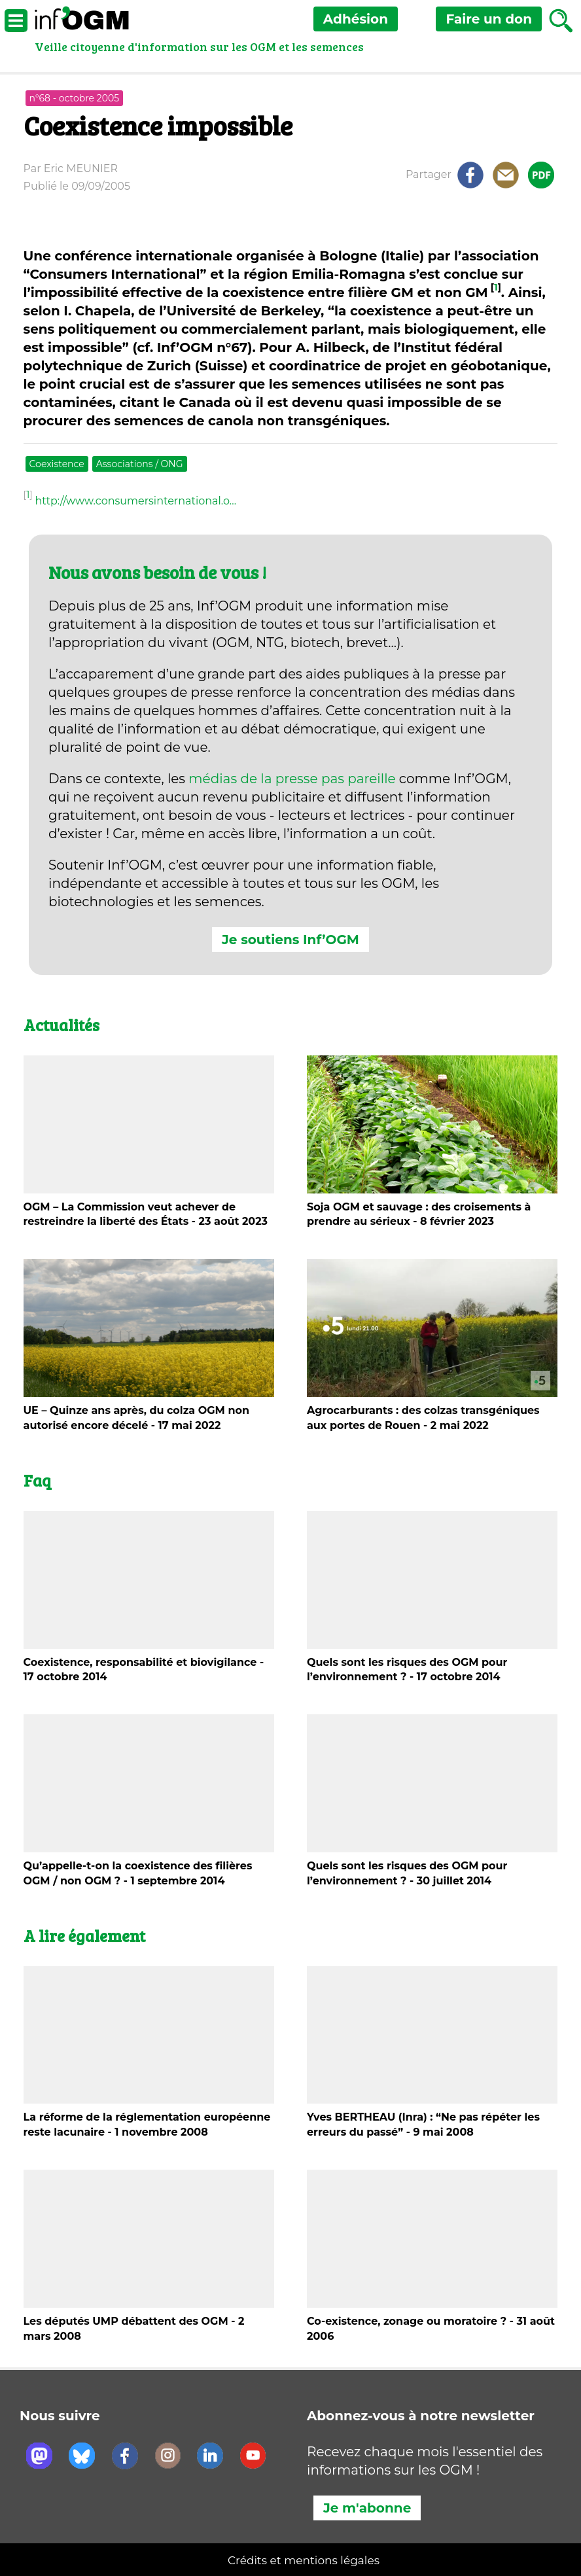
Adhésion (355, 19)
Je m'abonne (367, 2508)
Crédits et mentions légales (303, 2560)
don (489, 19)
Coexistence (56, 464)
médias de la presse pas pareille (291, 778)
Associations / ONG (139, 464)
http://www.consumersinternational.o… (135, 501)
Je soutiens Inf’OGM (290, 939)
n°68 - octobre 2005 (74, 98)
